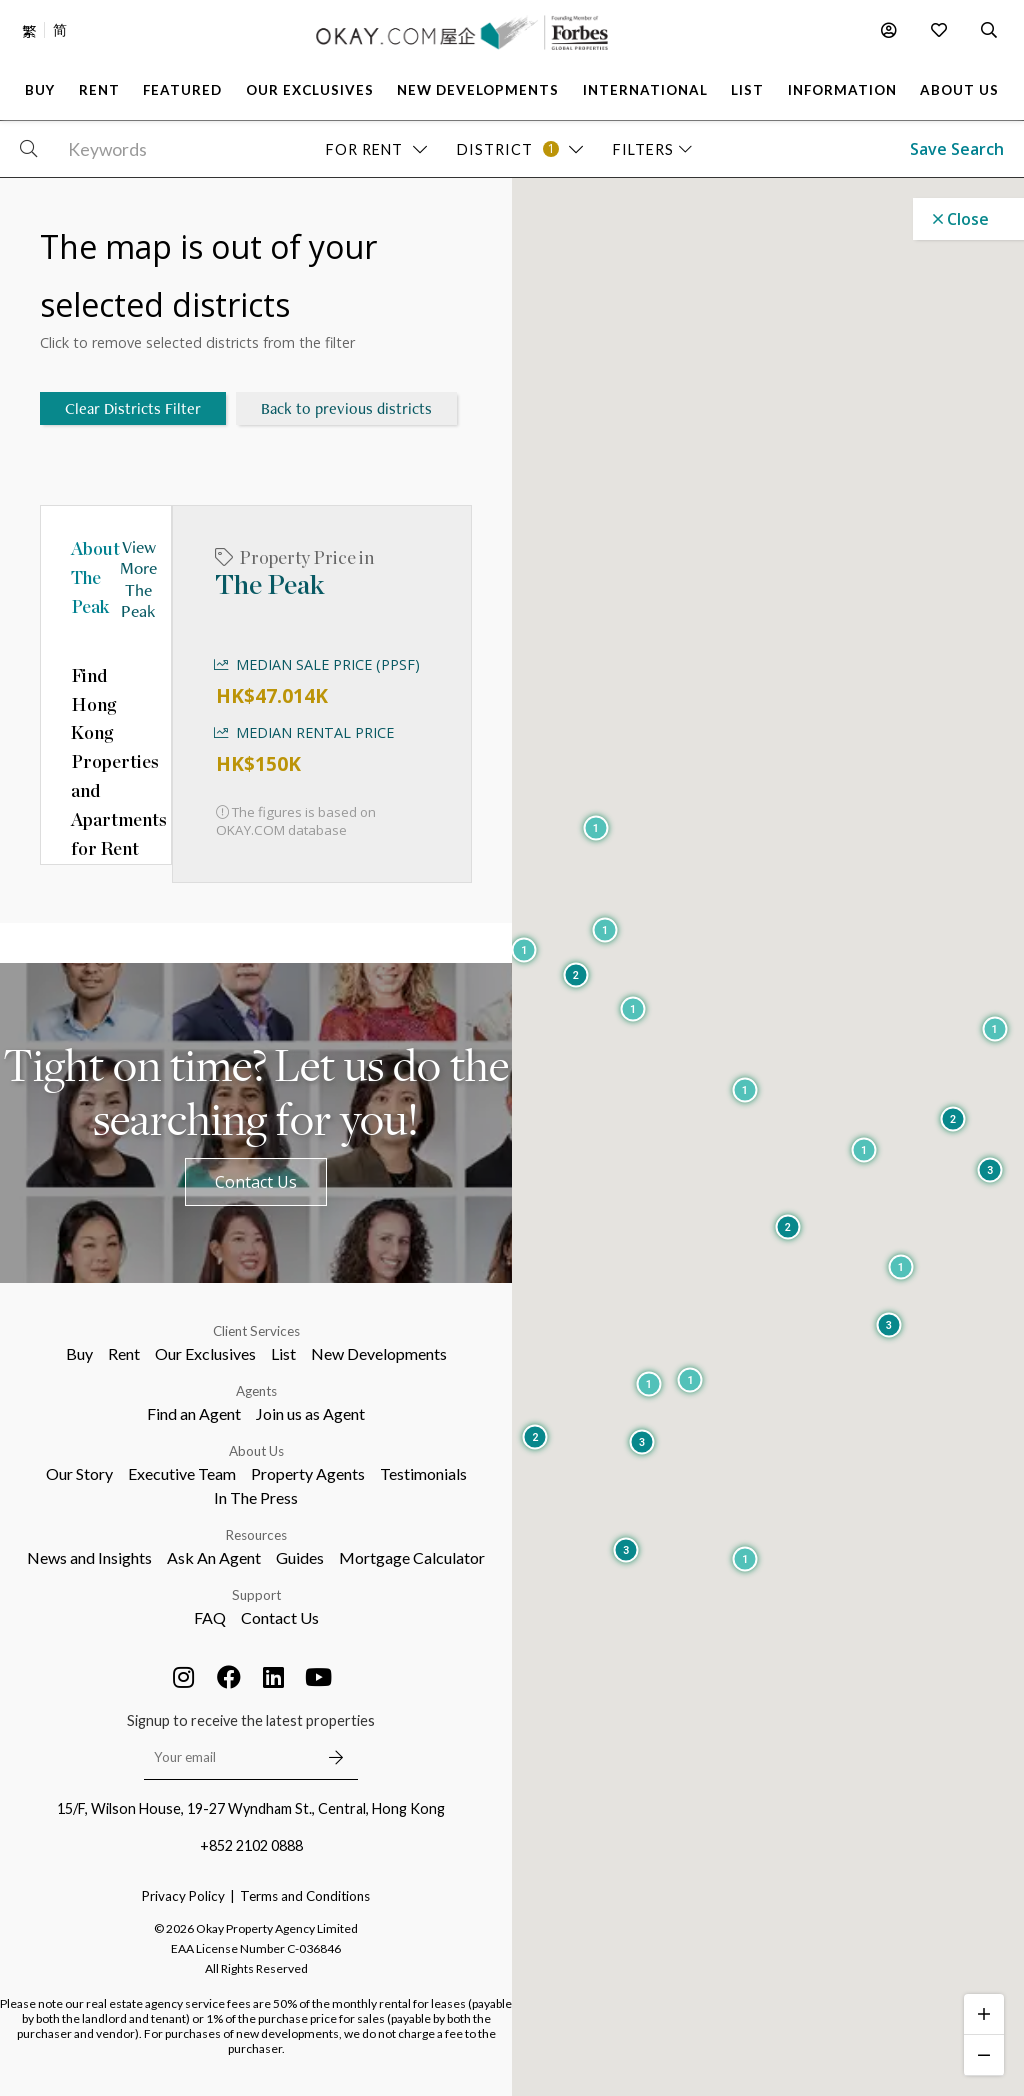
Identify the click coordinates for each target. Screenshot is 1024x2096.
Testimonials (423, 1473)
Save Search (957, 149)
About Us (256, 1451)
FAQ (210, 1617)
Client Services (256, 1331)
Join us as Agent (310, 1413)
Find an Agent (194, 1413)
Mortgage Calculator (412, 1557)
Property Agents (308, 1473)
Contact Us (256, 1182)
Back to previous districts (346, 408)
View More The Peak (138, 578)
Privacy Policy (183, 1896)
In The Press (256, 1497)
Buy (79, 1353)
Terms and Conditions (305, 1896)
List (283, 1353)
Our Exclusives (205, 1353)
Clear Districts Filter (133, 408)
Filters (653, 149)
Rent (124, 1353)
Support (256, 1595)
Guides (300, 1557)
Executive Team (182, 1473)
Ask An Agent (214, 1557)
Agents (256, 1391)
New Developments (379, 1353)
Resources (256, 1535)
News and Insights (89, 1557)
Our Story (79, 1473)
